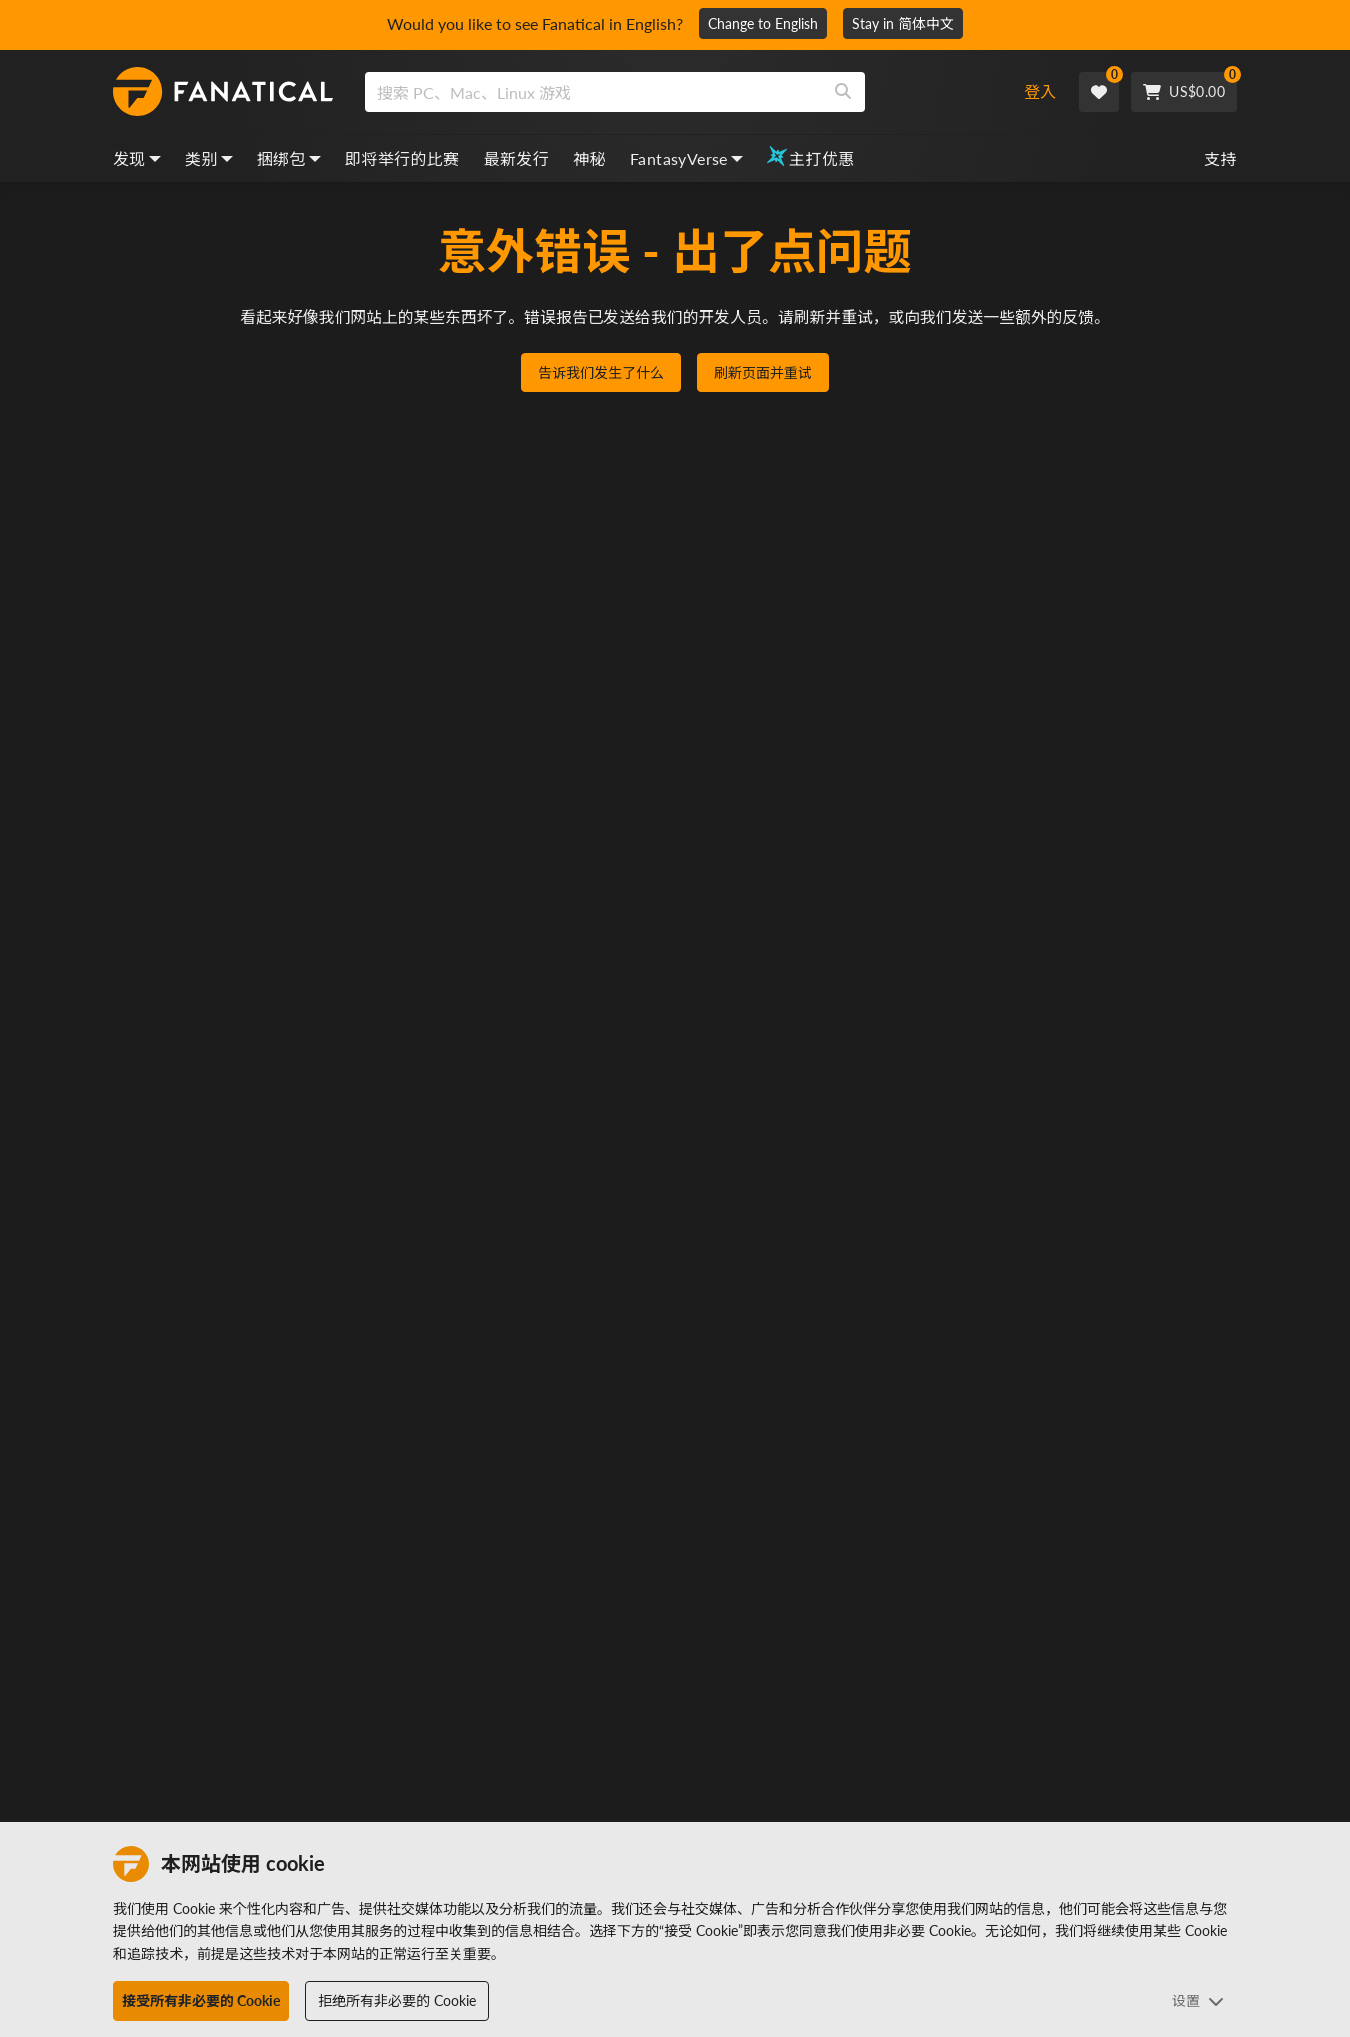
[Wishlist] (1099, 92)
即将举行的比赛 (402, 158)
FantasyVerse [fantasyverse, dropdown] (686, 158)
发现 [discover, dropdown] (137, 158)
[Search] (843, 92)
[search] (593, 92)
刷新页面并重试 (763, 372)
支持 (1220, 158)
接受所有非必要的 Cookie (201, 2000)
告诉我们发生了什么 (601, 372)
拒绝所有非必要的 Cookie (397, 2000)
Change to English (763, 23)
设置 (1198, 2000)
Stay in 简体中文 (903, 23)
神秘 (589, 158)
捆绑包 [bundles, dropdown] (289, 158)
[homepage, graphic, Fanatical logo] (223, 92)
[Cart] (1184, 92)
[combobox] (678, 92)
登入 (1040, 91)
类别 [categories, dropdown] (209, 158)
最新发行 (517, 158)
